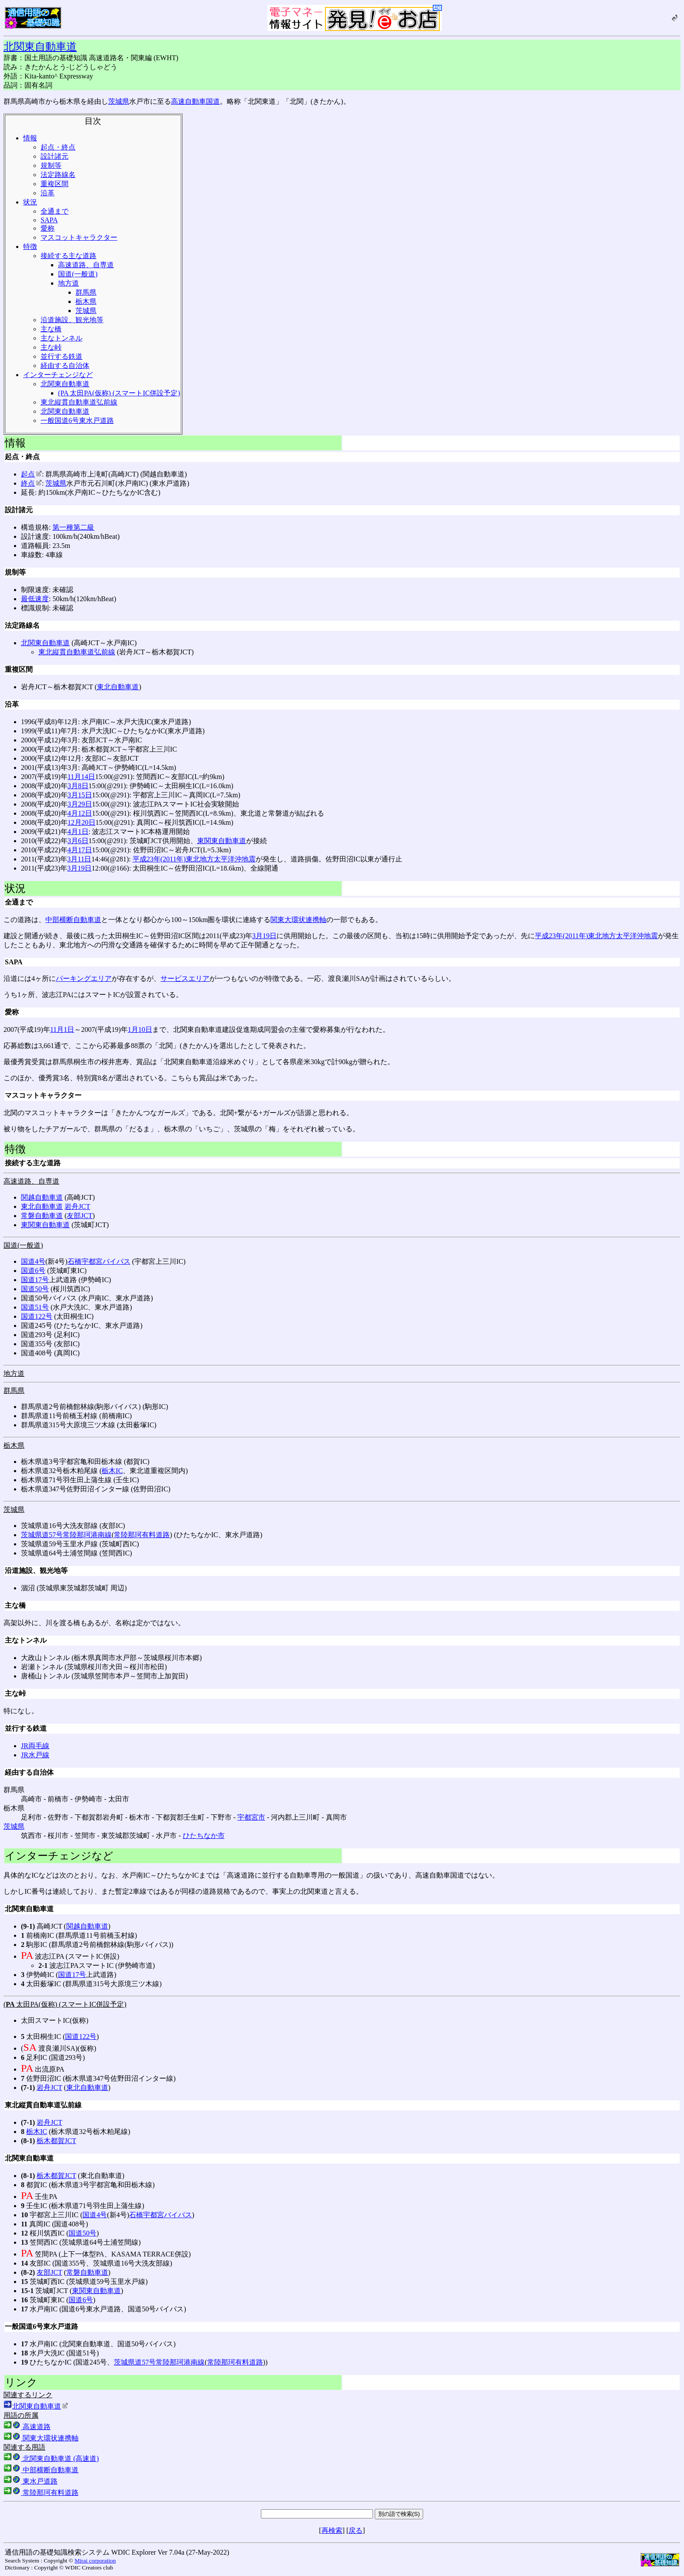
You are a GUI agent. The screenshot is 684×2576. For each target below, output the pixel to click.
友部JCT (79, 1215)
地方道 (68, 283)
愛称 (48, 228)
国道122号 (36, 1316)
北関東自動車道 (40, 46)
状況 (30, 202)
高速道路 (27, 2426)
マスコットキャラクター (79, 237)
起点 (31, 474)
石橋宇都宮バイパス (99, 1261)
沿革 (48, 193)
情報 (30, 138)
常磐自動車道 (42, 1215)
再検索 (331, 2530)
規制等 (51, 165)
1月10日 (140, 1029)
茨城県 (118, 101)
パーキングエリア (84, 978)
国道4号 (33, 1261)
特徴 (30, 246)
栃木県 (85, 301)
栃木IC (112, 1470)
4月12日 (80, 813)
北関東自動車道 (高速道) (51, 2458)
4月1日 (78, 831)
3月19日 (79, 868)
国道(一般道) (78, 274)
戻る (356, 2530)
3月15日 (80, 795)
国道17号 (35, 1279)
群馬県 (85, 292)
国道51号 (35, 1307)
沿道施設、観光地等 (72, 319)
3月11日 (79, 859)
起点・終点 (58, 147)
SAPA (49, 220)
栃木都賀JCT (56, 2140)
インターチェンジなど (58, 374)
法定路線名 (58, 174)
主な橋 (51, 329)
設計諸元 (54, 156)
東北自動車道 (118, 687)
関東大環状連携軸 (298, 919)
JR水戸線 (35, 1755)
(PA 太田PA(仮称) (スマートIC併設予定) (119, 393)
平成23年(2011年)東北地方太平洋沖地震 (194, 859)
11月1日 (62, 1029)
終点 (31, 483)
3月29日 (80, 804)
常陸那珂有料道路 (142, 1534)
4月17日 (80, 850)
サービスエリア (185, 978)
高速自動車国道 (195, 101)
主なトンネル (61, 338)
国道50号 (35, 1289)
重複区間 (54, 183)
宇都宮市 (251, 1817)
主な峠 (51, 347)
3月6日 (78, 840)
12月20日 (82, 822)
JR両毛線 (35, 1745)
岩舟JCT (77, 1206)
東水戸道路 (30, 2481)
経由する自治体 (65, 365)
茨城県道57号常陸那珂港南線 (66, 1534)
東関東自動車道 (221, 840)
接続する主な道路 (68, 255)
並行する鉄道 (61, 356)
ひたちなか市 (204, 1835)
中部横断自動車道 (73, 919)
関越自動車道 (42, 1197)
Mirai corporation (95, 2560)
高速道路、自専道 (86, 265)
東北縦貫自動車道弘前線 (79, 402)
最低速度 (35, 598)
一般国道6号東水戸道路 (77, 420)
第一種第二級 (73, 527)
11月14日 (81, 776)
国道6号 (33, 1270)
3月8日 (78, 785)
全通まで (54, 211)
